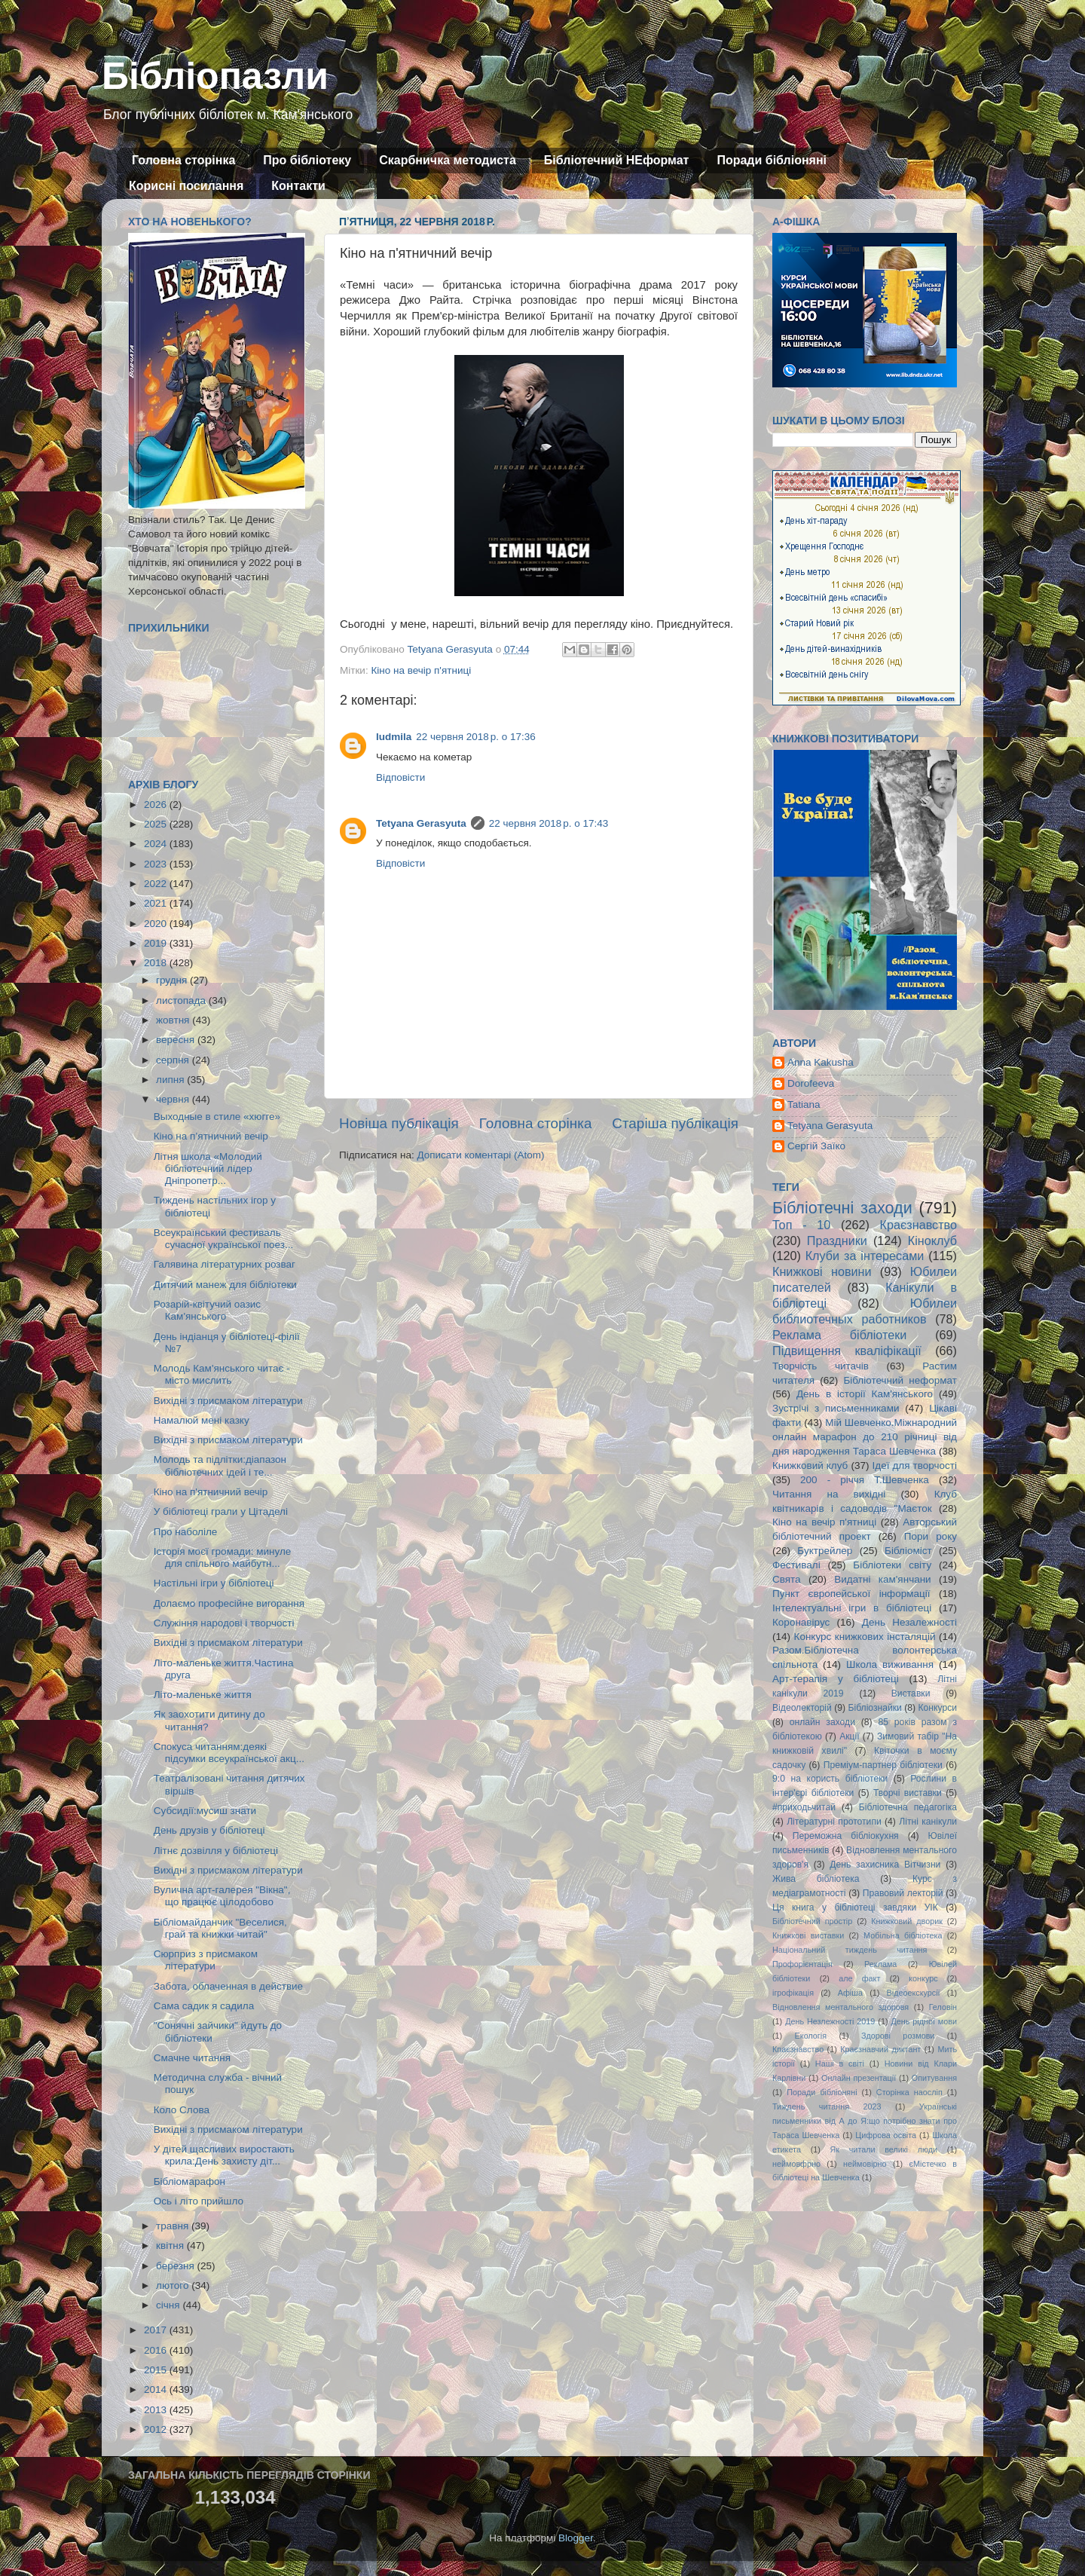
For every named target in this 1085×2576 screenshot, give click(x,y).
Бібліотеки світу (892, 1565)
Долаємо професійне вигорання (229, 1603)
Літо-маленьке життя (203, 1694)
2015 (157, 2370)
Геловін (943, 2007)
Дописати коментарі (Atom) (480, 1155)
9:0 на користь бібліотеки (830, 1778)
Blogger (575, 2538)
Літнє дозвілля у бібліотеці (216, 1850)
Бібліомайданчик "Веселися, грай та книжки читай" (220, 1928)
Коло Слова (181, 2110)
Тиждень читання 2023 (827, 2106)
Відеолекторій (802, 1708)
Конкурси (938, 1708)
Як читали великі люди (884, 2149)
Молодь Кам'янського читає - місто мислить (222, 1374)
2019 (157, 943)
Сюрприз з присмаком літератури (206, 1960)
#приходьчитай (804, 1807)
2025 (157, 824)
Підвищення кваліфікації (846, 1350)
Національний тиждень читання (849, 1949)
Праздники (837, 1240)
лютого (173, 2285)
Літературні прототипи (834, 1821)
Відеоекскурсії (913, 1992)
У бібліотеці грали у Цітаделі (221, 1511)
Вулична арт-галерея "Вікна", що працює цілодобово (222, 1896)
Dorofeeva (810, 1083)
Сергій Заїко (816, 1146)
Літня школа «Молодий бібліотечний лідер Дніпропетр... (208, 1168)
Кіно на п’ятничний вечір (211, 1136)
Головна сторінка (183, 160)
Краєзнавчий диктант (880, 2049)
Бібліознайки (874, 1708)
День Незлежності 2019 (830, 2021)
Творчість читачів (820, 1366)
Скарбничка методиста (447, 160)
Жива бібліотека (816, 1879)
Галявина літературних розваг (224, 1264)
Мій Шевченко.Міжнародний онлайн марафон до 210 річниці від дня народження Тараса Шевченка (864, 1437)
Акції (849, 1736)
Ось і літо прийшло (198, 2201)
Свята (786, 1579)
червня (174, 1099)
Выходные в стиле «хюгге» (217, 1116)
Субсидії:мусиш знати (205, 1810)
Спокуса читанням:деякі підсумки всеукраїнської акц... (229, 1752)
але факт (859, 1978)
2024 (157, 843)
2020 (157, 923)
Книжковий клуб (810, 1465)
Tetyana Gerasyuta (421, 823)
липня (171, 1079)
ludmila (393, 736)
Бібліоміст (908, 1550)
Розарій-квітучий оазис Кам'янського (207, 1310)
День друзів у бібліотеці (209, 1830)
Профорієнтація (802, 1964)
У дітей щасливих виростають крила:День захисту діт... (224, 2155)
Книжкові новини (822, 1271)
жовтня (174, 1020)
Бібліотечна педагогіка (908, 1807)
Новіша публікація (399, 1123)
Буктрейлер (824, 1550)
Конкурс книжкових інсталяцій (865, 1636)
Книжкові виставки (808, 1935)
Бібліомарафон (189, 2181)
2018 (157, 962)
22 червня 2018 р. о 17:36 (475, 736)
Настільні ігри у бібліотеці (214, 1583)
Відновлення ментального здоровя (840, 2007)
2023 (157, 864)
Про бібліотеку (307, 160)
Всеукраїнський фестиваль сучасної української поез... (223, 1238)
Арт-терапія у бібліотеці (835, 1678)
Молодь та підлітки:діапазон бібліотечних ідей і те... (220, 1465)
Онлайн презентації (858, 2077)
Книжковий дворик (907, 1921)
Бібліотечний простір (812, 1921)
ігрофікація (793, 1992)
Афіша (850, 1992)
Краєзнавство (918, 1224)
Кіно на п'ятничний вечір (211, 1492)
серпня (174, 1060)
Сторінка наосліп (909, 2092)
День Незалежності (909, 1622)
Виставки (911, 1693)
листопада (182, 1000)
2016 (157, 2350)
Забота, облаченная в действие (228, 1986)
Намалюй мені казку (201, 1420)
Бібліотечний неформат (900, 1380)
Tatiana (804, 1104)
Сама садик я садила (204, 2006)
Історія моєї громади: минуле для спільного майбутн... (223, 1557)
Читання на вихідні (828, 1494)
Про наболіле (186, 1531)
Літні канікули (928, 1821)
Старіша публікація (675, 1123)
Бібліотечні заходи (842, 1207)
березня (176, 2266)
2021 (157, 903)
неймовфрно (796, 2163)
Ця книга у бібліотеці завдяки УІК (855, 1907)
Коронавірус (801, 1622)
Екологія (811, 2035)
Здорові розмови (897, 2035)
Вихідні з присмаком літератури (228, 1400)
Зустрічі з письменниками (835, 1408)
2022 (157, 883)
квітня (171, 2245)
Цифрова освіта (885, 2135)
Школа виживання (890, 1664)
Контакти (298, 185)
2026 (157, 804)
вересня (176, 1039)
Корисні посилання (186, 185)
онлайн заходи (822, 1722)
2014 (157, 2389)
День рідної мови (924, 2021)
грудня (173, 980)
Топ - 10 (801, 1224)
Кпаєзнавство (798, 2049)
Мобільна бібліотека (902, 1935)
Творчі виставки (907, 1793)
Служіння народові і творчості (224, 1623)
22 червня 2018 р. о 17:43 (548, 823)
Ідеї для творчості (915, 1465)
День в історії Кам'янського (864, 1394)
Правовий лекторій (903, 1893)
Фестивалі (796, 1565)
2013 (157, 2409)
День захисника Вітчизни (885, 1864)
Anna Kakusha (820, 1062)
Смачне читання (192, 2058)
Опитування (934, 2077)
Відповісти (400, 777)
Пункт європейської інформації (851, 1593)
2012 (157, 2429)
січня (169, 2305)
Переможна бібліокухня (846, 1836)
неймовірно (865, 2163)
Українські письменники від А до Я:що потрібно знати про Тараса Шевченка (864, 2121)
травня (173, 2226)
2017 (157, 2330)
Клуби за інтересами (865, 1255)
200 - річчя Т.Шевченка (864, 1479)
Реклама (880, 1964)
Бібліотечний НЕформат (616, 160)
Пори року (930, 1536)
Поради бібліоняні (772, 160)
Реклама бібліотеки (839, 1335)
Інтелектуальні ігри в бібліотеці (851, 1608)
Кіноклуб (932, 1240)
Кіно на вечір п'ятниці (421, 670)
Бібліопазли (215, 76)
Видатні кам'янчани (882, 1579)
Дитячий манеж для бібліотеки (225, 1284)
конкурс (923, 1978)
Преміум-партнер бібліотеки (883, 1765)
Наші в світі (839, 2063)
